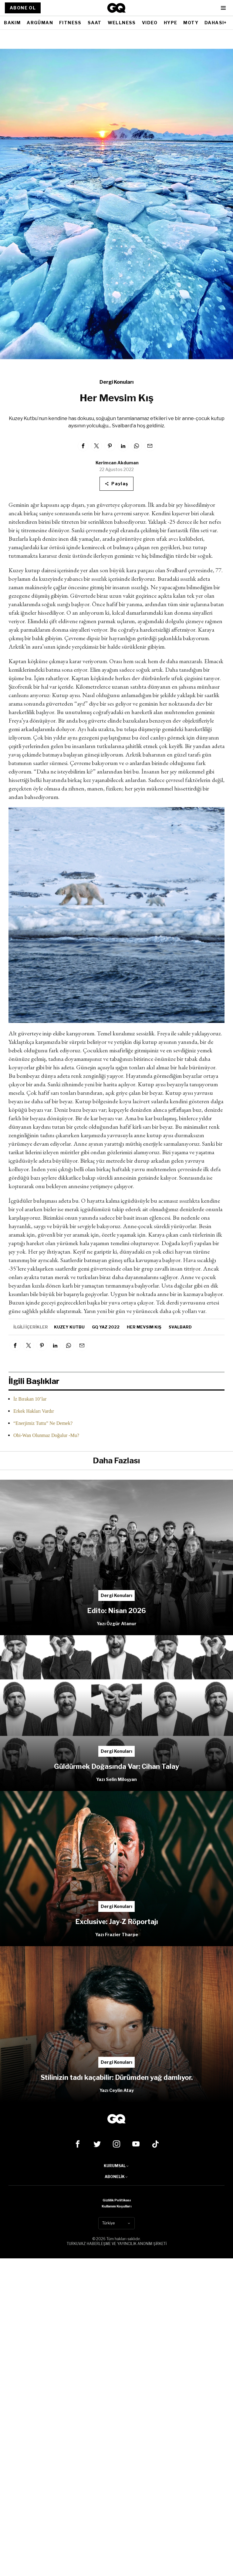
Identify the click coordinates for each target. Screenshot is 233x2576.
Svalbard (180, 1327)
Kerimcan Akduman (117, 462)
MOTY (190, 22)
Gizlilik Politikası (117, 2200)
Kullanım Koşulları (116, 2206)
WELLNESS (122, 22)
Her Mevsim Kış (144, 1327)
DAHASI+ (215, 22)
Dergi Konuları (116, 382)
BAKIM (12, 22)
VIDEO (150, 22)
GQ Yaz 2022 (106, 1327)
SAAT (95, 22)
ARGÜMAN (40, 22)
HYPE (170, 22)
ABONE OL (23, 7)
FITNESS (70, 22)
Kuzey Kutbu (69, 1327)
